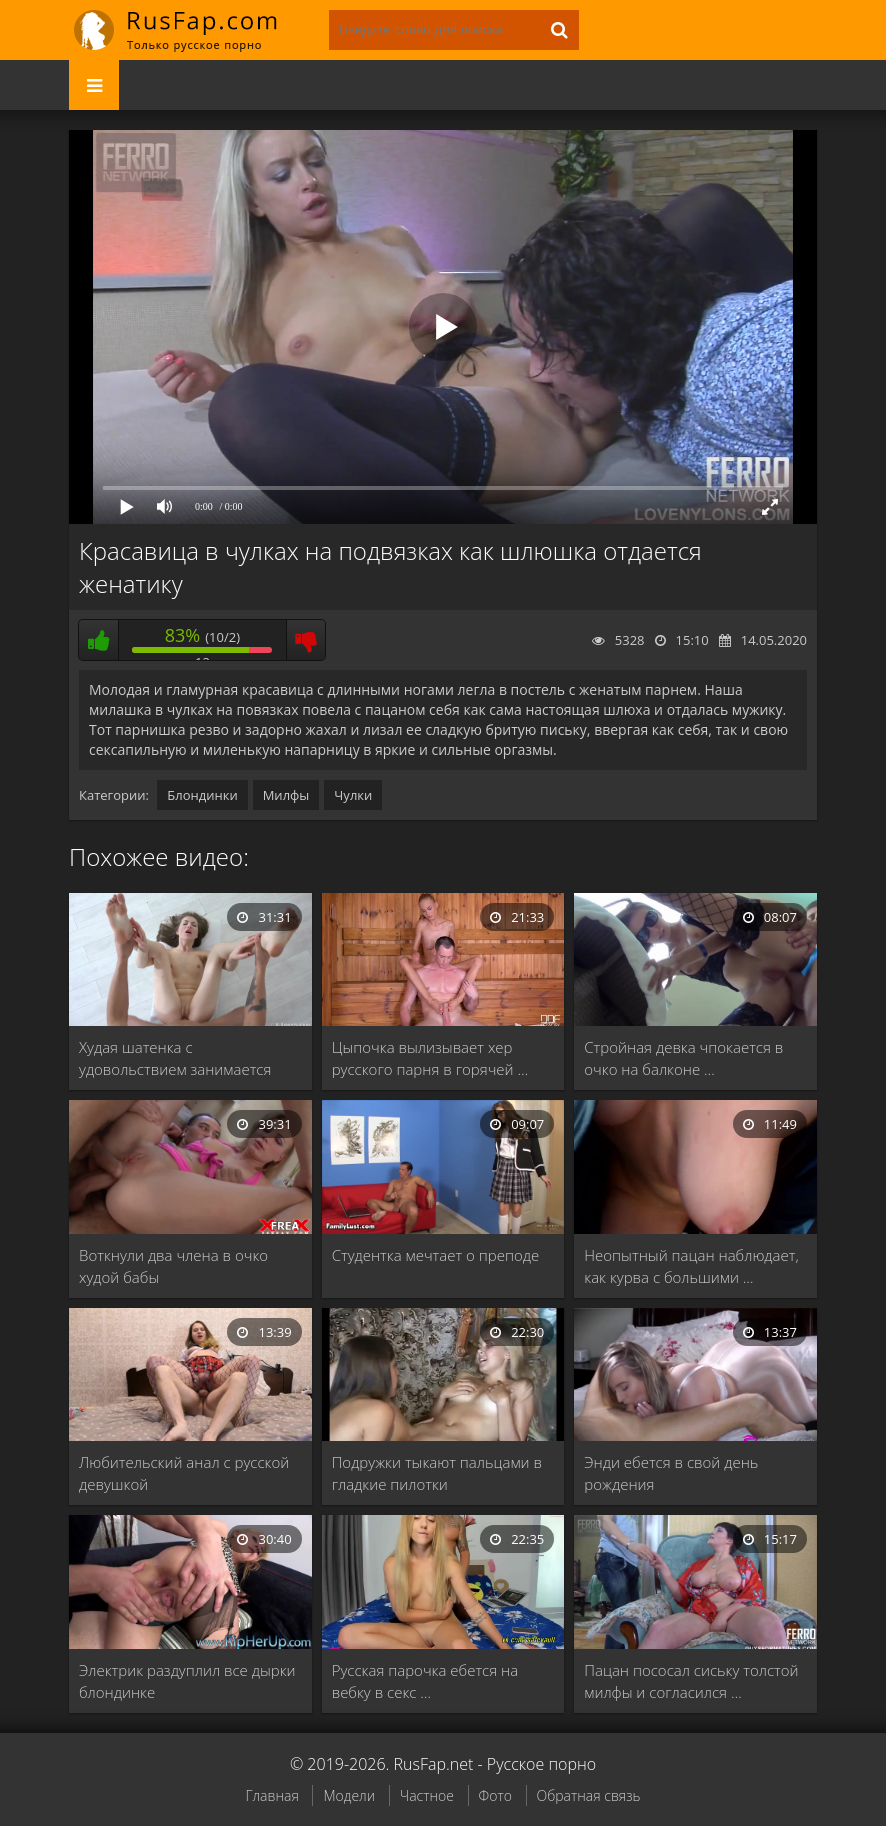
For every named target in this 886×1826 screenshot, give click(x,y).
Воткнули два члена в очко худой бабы (173, 1266)
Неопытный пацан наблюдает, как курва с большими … (691, 1266)
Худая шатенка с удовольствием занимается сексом (175, 1058)
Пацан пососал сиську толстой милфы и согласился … (691, 1681)
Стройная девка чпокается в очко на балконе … (683, 1058)
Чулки (353, 795)
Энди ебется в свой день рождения (671, 1473)
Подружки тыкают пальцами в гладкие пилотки (437, 1473)
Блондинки (202, 795)
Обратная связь (589, 1795)
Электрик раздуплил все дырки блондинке (187, 1681)
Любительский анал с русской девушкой (184, 1473)
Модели (349, 1795)
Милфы (286, 795)
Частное (427, 1795)
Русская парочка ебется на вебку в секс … (425, 1681)
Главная (271, 1795)
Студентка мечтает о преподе (436, 1255)
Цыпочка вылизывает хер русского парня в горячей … (430, 1058)
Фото (495, 1795)
